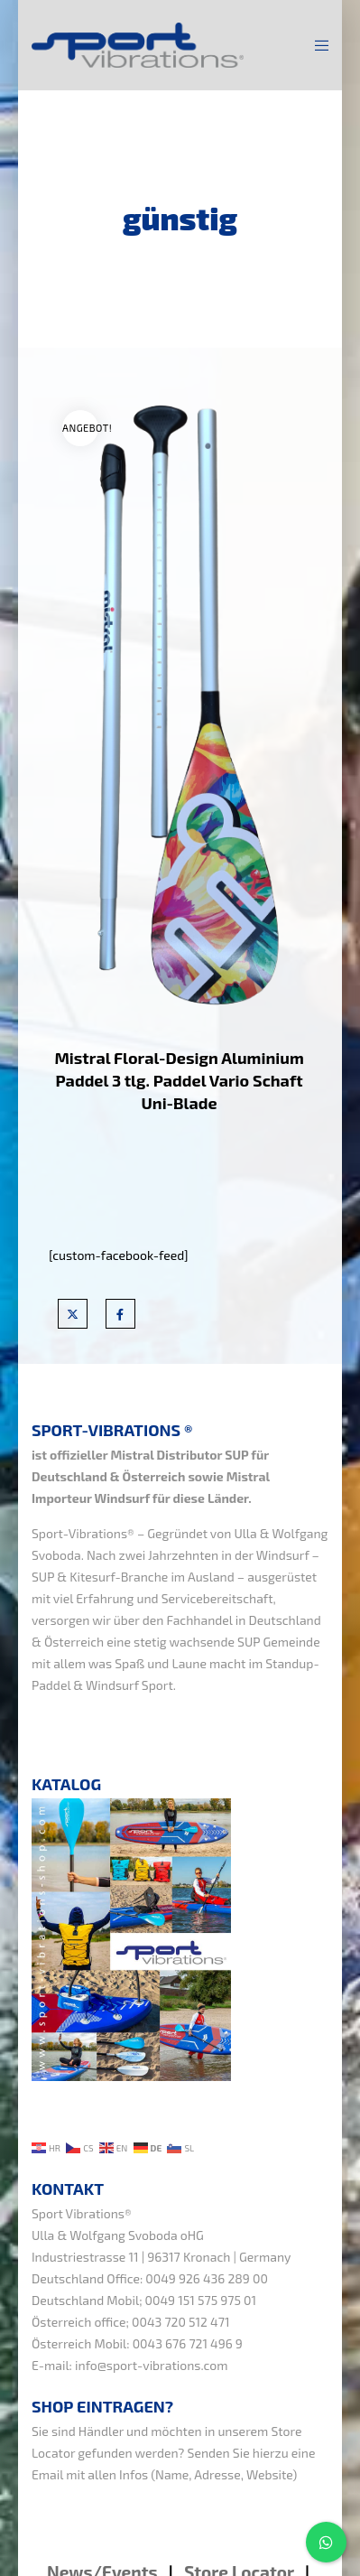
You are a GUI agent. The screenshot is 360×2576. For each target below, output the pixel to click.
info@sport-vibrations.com (151, 2365)
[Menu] (316, 45)
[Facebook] (120, 1314)
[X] (73, 1314)
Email (47, 2474)
